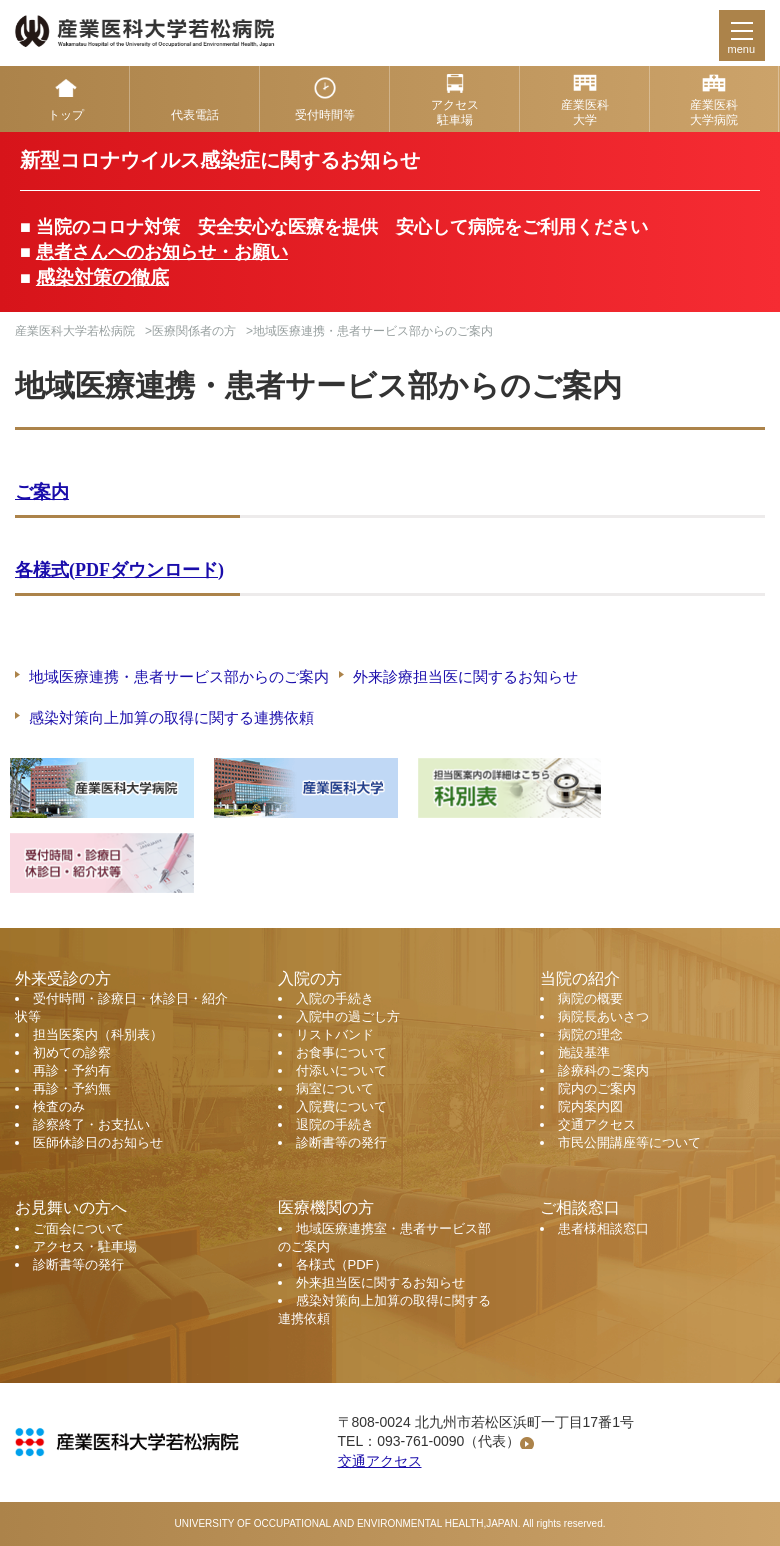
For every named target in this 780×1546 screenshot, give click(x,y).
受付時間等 (325, 115)
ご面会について (78, 1228)
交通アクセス (597, 1124)
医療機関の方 (326, 1207)
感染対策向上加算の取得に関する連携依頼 (171, 717)
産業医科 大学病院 (714, 112)
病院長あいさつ (603, 1016)
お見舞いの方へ (71, 1207)
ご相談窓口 (580, 1207)
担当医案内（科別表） (98, 1034)
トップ (66, 115)
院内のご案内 (597, 1088)
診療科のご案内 (603, 1070)
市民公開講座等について (629, 1142)
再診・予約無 (72, 1088)
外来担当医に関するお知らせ (380, 1282)
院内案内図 (590, 1106)
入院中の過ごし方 (348, 1016)
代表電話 (195, 115)
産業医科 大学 (585, 112)
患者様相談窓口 (603, 1228)
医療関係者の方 (194, 331)
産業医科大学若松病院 (75, 331)
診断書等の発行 (341, 1142)
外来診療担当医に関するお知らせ (465, 676)
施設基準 (584, 1052)
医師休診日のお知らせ (98, 1142)
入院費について (341, 1106)
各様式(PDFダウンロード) (119, 570)
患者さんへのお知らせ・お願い (162, 252)
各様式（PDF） (341, 1264)
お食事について (341, 1052)
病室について (335, 1088)
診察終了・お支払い (91, 1124)
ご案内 (42, 492)
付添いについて (341, 1070)
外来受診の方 (63, 978)
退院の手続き (335, 1124)
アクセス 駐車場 (455, 112)
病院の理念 (590, 1034)
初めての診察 (72, 1052)
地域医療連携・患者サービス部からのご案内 (179, 676)
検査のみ (59, 1106)
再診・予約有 (72, 1070)
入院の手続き (335, 998)
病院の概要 (590, 998)
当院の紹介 (580, 978)
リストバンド (335, 1034)
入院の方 (310, 978)
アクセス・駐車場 (85, 1246)
